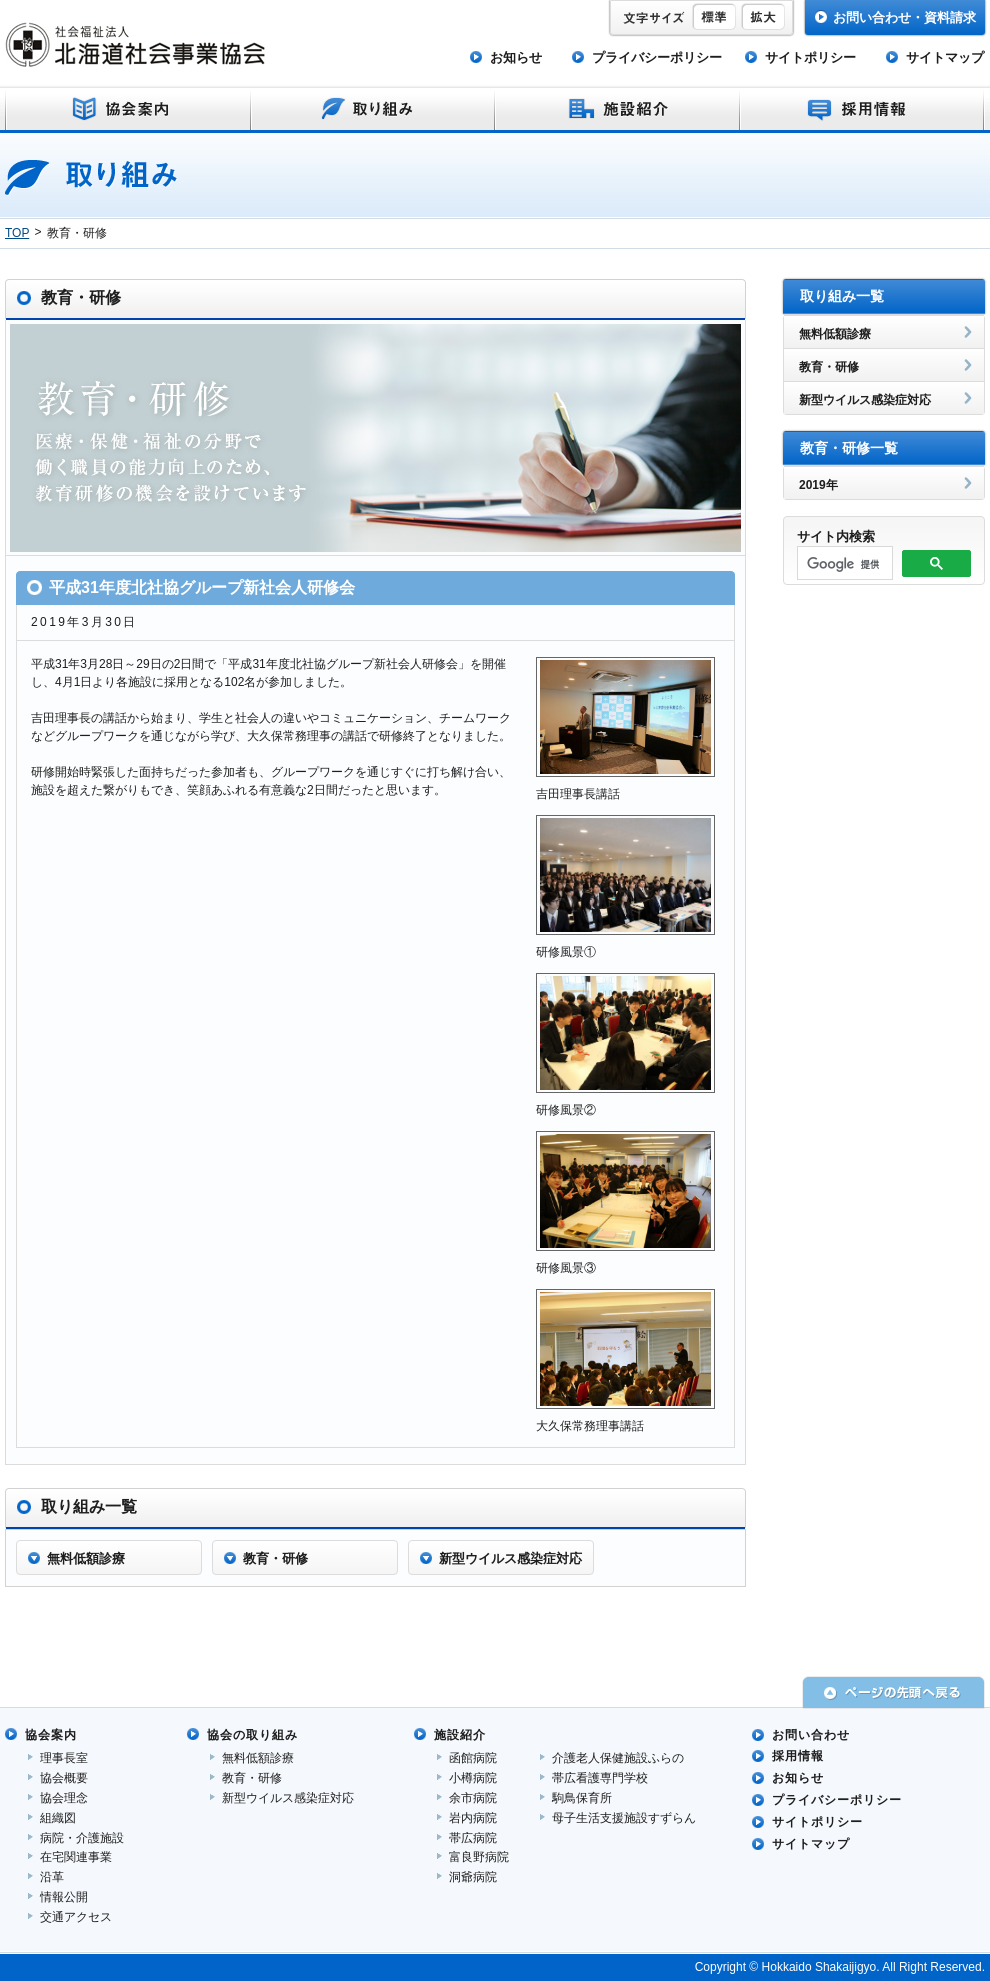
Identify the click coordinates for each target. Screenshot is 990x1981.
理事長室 (64, 1758)
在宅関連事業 (76, 1857)
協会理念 (64, 1798)
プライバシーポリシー (657, 57)
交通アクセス (76, 1917)
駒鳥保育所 (582, 1798)
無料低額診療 (258, 1758)
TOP (17, 233)
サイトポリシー (810, 57)
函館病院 (473, 1758)
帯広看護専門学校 (600, 1778)
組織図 (58, 1818)
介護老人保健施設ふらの (618, 1758)
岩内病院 (473, 1818)
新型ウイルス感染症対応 (288, 1798)
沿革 (52, 1877)
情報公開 (64, 1897)
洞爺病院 (473, 1877)
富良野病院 (479, 1857)
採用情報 (798, 1756)
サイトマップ (945, 57)
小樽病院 (473, 1778)
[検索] (843, 564)
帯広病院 (473, 1838)
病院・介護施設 (82, 1838)
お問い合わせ (811, 1735)
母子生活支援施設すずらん (624, 1818)
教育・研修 (252, 1778)
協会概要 (64, 1778)
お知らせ (516, 57)
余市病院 (473, 1798)
